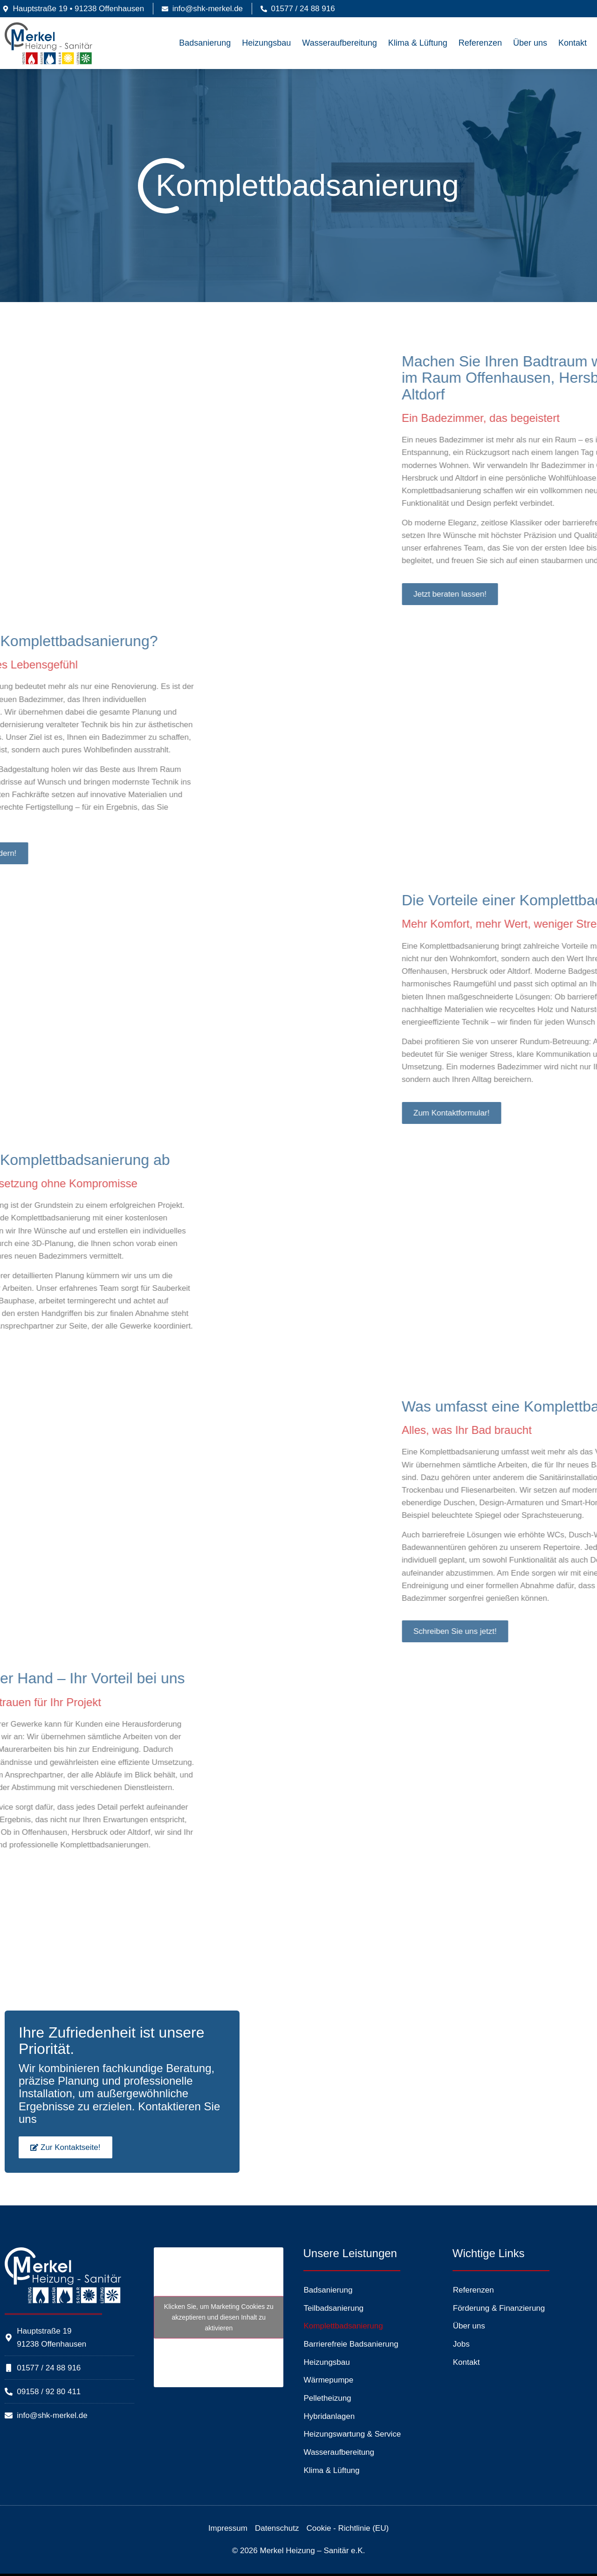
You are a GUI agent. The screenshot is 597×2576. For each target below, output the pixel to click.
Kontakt (572, 43)
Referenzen (480, 43)
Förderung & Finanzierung (499, 2308)
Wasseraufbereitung (339, 43)
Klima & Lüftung (417, 43)
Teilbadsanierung (334, 2308)
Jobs (461, 2344)
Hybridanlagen (329, 2416)
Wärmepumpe (329, 2380)
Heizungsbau (266, 43)
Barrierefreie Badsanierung (351, 2344)
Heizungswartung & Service (352, 2434)
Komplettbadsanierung (343, 2325)
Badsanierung (205, 43)
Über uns (530, 43)
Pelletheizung (327, 2398)
